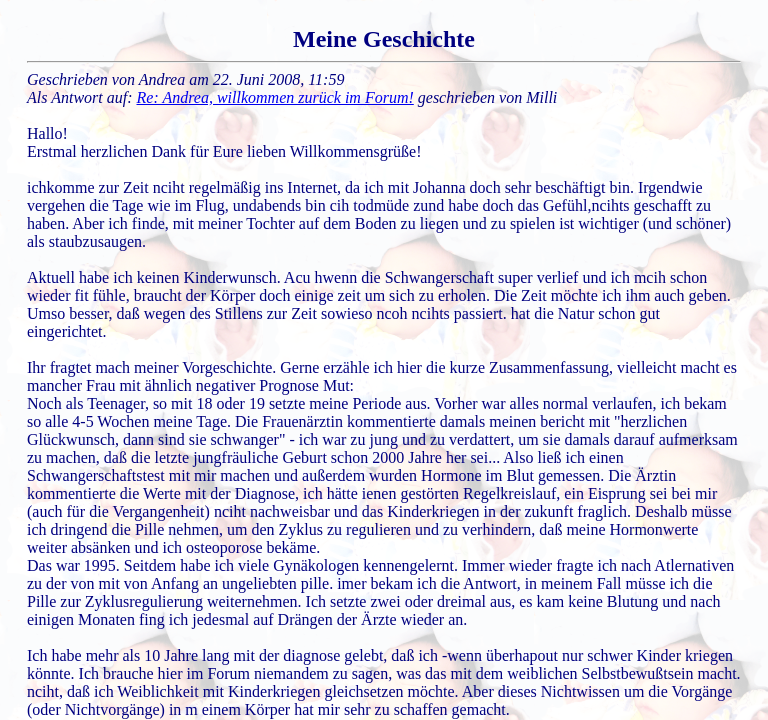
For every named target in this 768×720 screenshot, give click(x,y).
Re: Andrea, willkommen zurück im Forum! (275, 97)
